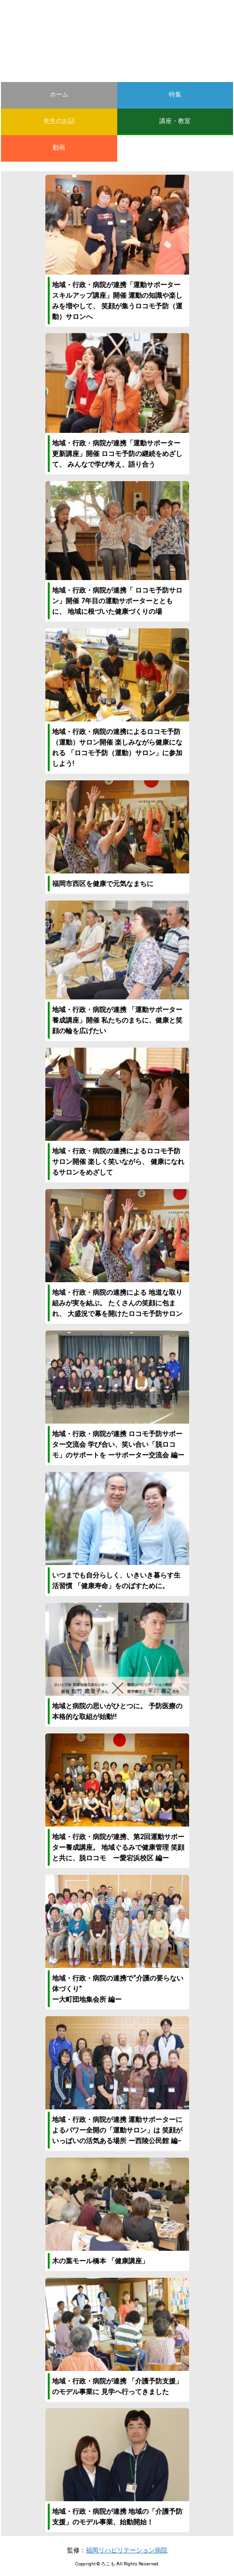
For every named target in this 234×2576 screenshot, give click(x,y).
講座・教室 (175, 121)
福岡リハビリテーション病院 (126, 2550)
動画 (59, 147)
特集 (175, 94)
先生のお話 (59, 121)
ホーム (59, 94)
